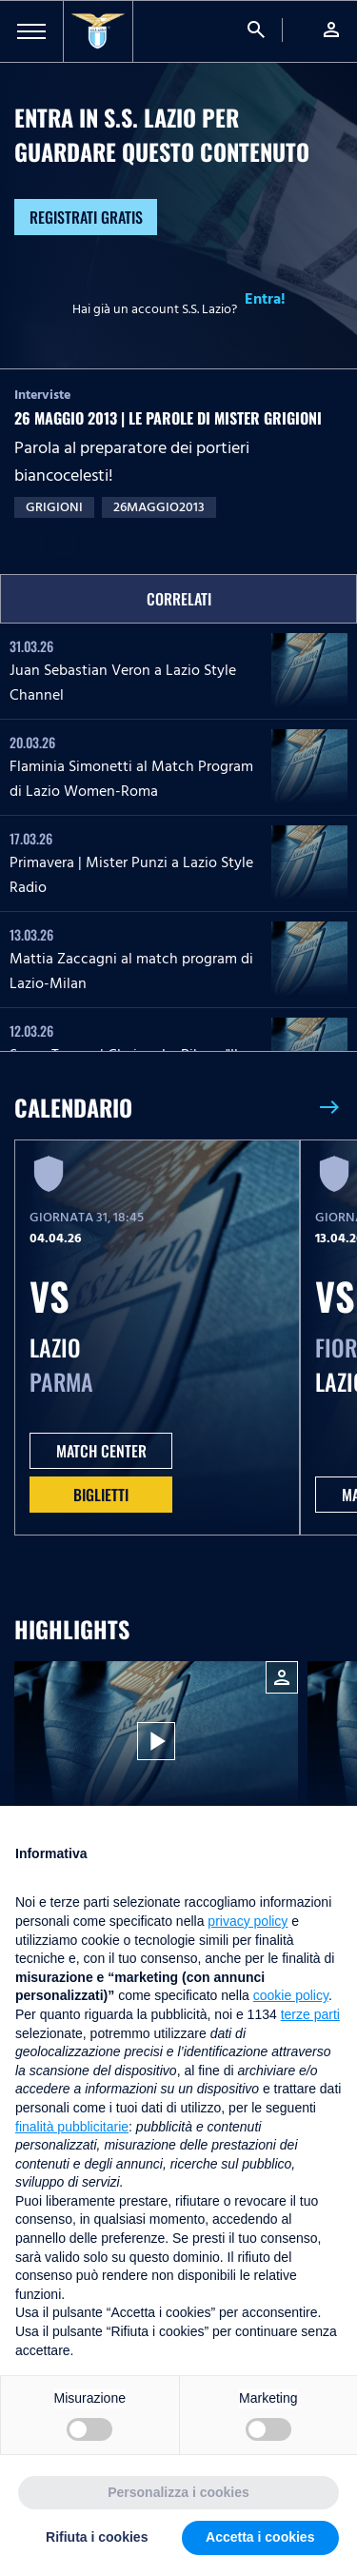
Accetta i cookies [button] (260, 2537)
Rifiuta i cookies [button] (97, 2537)
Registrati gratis (86, 217)
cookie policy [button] (290, 1995)
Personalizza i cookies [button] (178, 2492)
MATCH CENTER (101, 1450)
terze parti (310, 2014)
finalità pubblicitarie (72, 2126)
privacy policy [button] (248, 1921)
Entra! (265, 299)
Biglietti (101, 1494)
